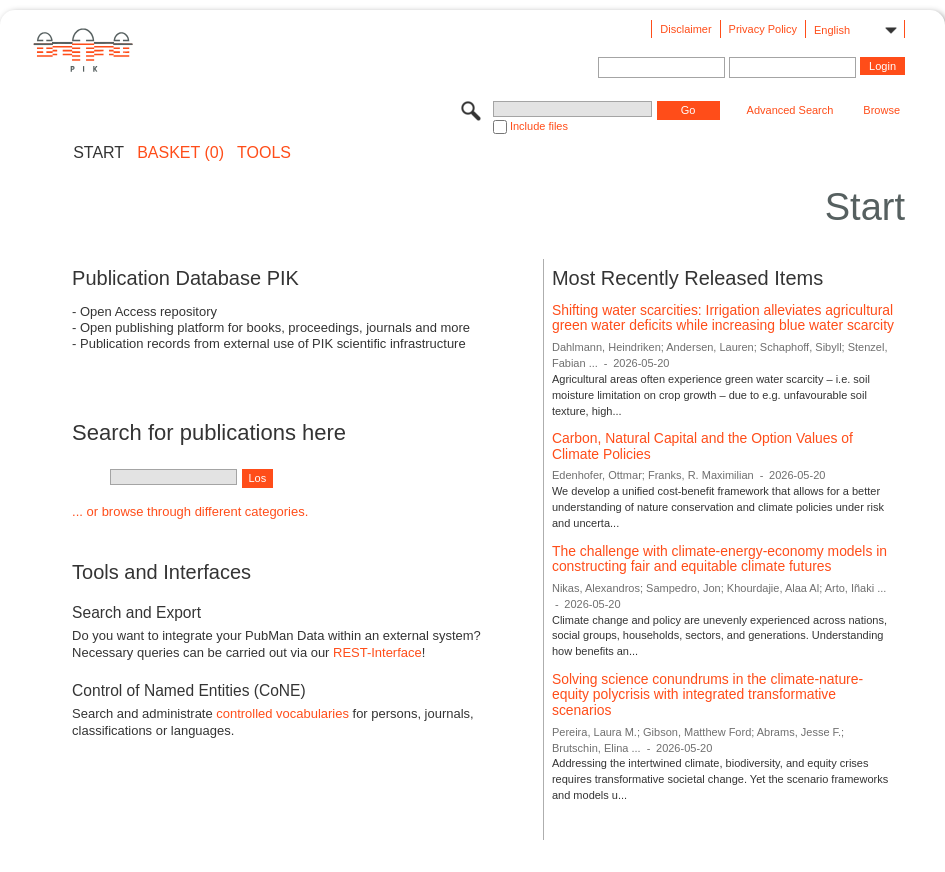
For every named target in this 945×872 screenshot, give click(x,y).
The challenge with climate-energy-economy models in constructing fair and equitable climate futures (719, 559)
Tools (264, 153)
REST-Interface (377, 652)
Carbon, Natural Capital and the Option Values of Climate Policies (702, 446)
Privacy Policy (763, 29)
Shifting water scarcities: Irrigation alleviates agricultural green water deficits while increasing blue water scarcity (723, 318)
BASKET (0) (180, 153)
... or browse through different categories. (190, 511)
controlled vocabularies (282, 713)
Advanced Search (790, 110)
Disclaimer (685, 29)
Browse (881, 110)
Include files (539, 126)
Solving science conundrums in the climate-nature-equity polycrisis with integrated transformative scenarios (707, 694)
